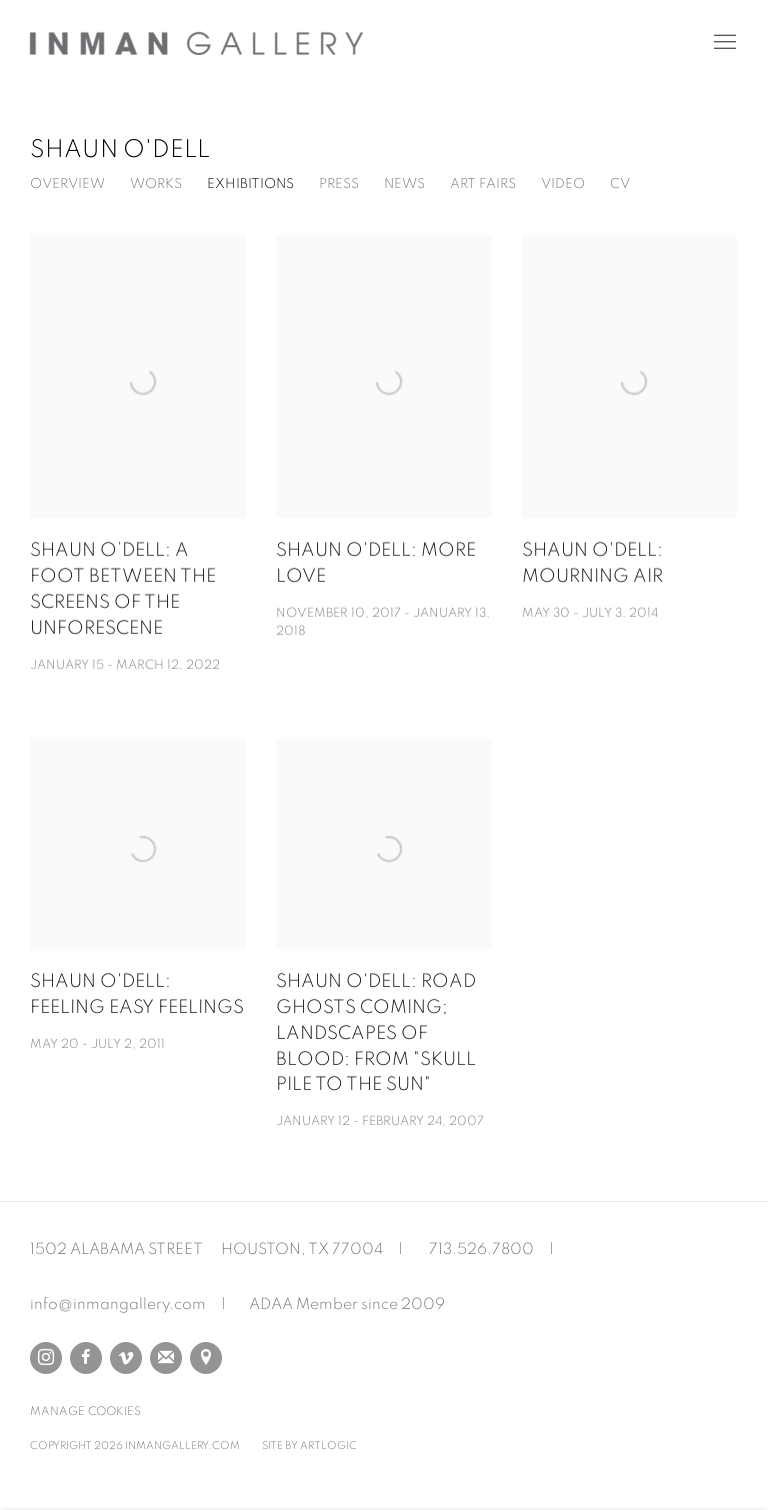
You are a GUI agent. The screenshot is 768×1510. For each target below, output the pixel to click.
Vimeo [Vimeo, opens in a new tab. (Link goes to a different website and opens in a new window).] (126, 1358)
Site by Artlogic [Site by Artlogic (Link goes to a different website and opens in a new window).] (309, 1445)
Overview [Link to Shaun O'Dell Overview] (67, 184)
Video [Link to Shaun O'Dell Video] (563, 184)
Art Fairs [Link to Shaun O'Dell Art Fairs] (483, 184)
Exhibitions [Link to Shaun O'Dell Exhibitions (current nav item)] (250, 184)
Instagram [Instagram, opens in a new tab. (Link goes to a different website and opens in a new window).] (46, 1358)
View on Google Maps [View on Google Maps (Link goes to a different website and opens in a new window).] (206, 1358)
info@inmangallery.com (118, 1304)
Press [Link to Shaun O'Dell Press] (339, 184)
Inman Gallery (200, 43)
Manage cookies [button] (85, 1411)
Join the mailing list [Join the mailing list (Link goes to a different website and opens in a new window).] (166, 1358)
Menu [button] (723, 43)
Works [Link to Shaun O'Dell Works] (156, 184)
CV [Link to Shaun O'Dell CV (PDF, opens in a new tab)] (620, 184)
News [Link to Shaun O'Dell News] (404, 184)
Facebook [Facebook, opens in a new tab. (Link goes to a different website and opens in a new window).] (86, 1358)
